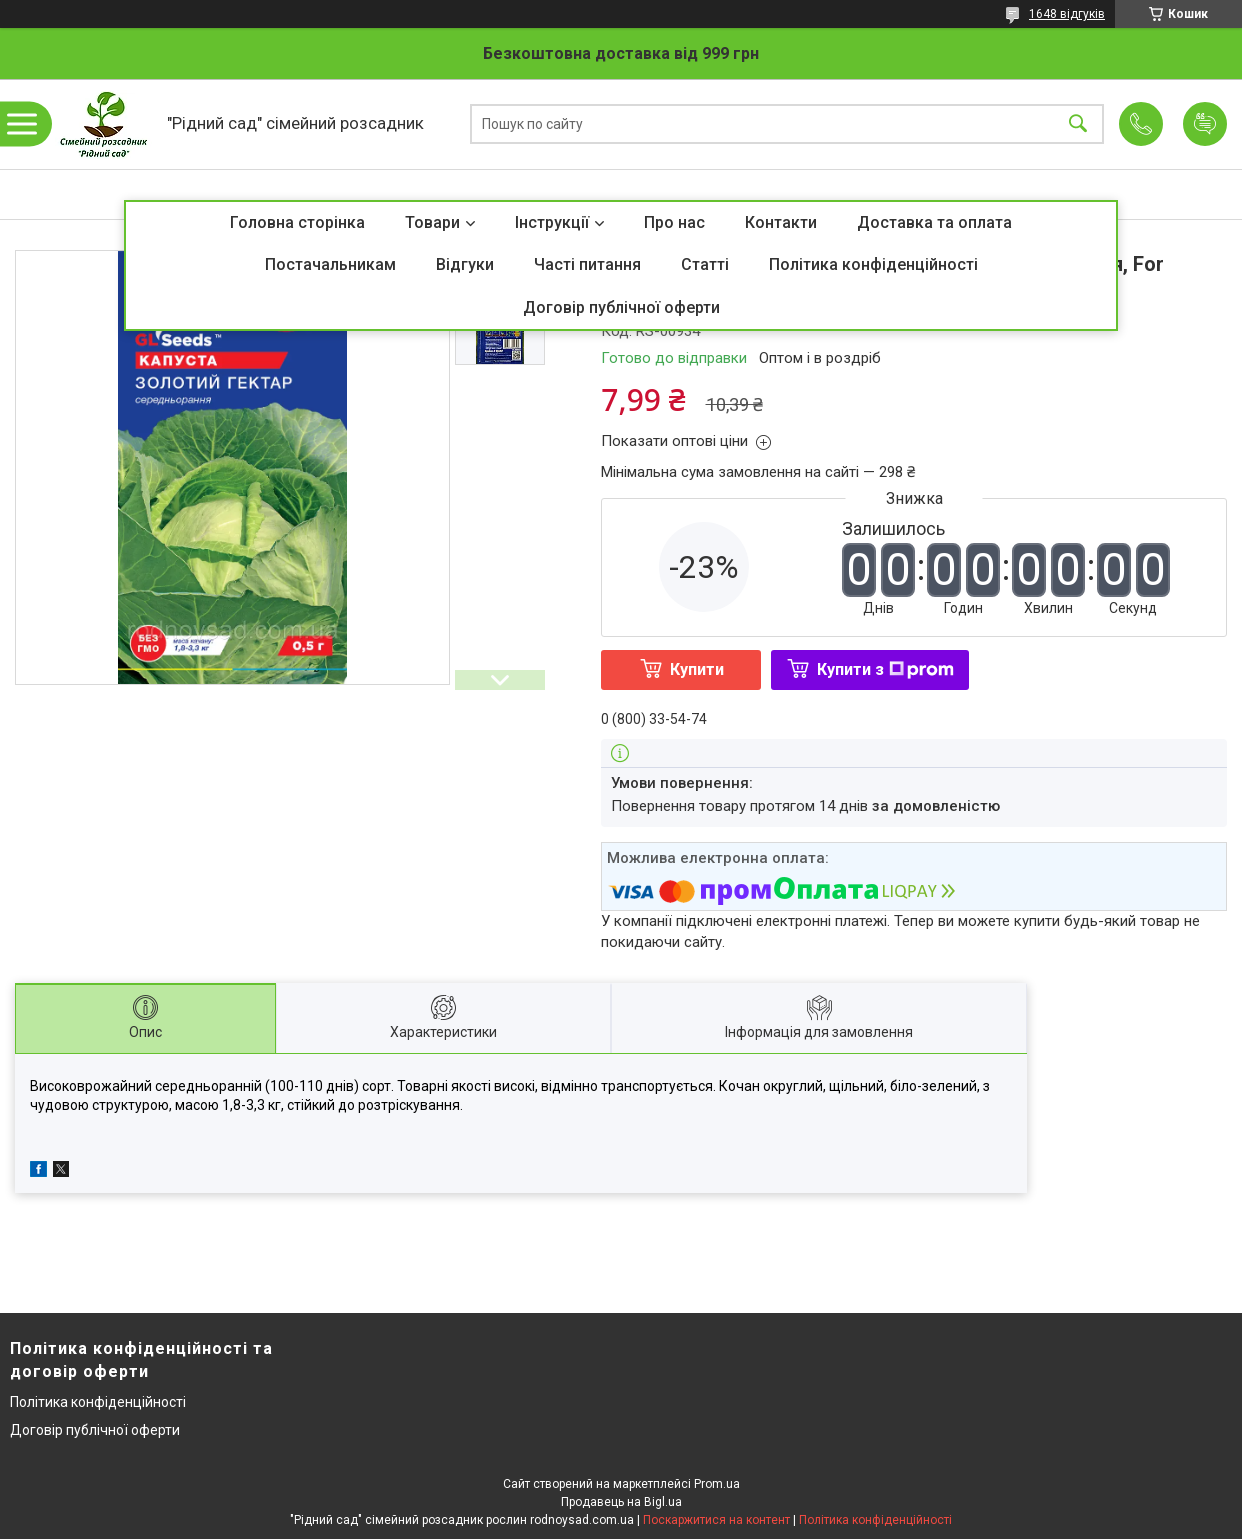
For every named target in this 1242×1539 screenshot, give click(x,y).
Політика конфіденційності (873, 264)
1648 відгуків (1067, 14)
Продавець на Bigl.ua (621, 1502)
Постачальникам (330, 264)
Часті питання (587, 264)
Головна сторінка (297, 222)
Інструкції (552, 222)
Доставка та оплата (934, 222)
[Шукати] (1078, 124)
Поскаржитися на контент (716, 1520)
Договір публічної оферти (621, 307)
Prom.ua (717, 1484)
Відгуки (465, 264)
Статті (705, 264)
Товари (432, 222)
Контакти (781, 222)
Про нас (674, 222)
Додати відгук (1205, 124)
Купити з (885, 669)
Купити (697, 669)
